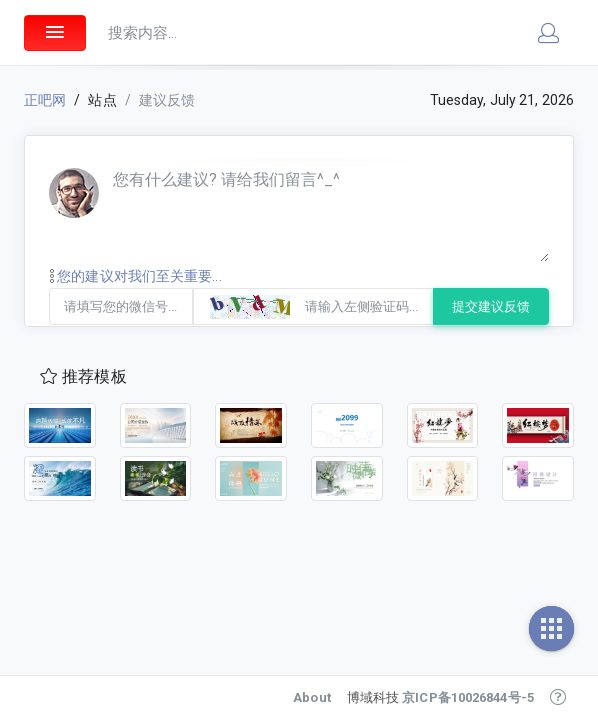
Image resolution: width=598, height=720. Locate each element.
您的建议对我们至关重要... (135, 276)
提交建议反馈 (491, 306)
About (312, 697)
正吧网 (45, 100)
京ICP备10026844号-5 (468, 697)
